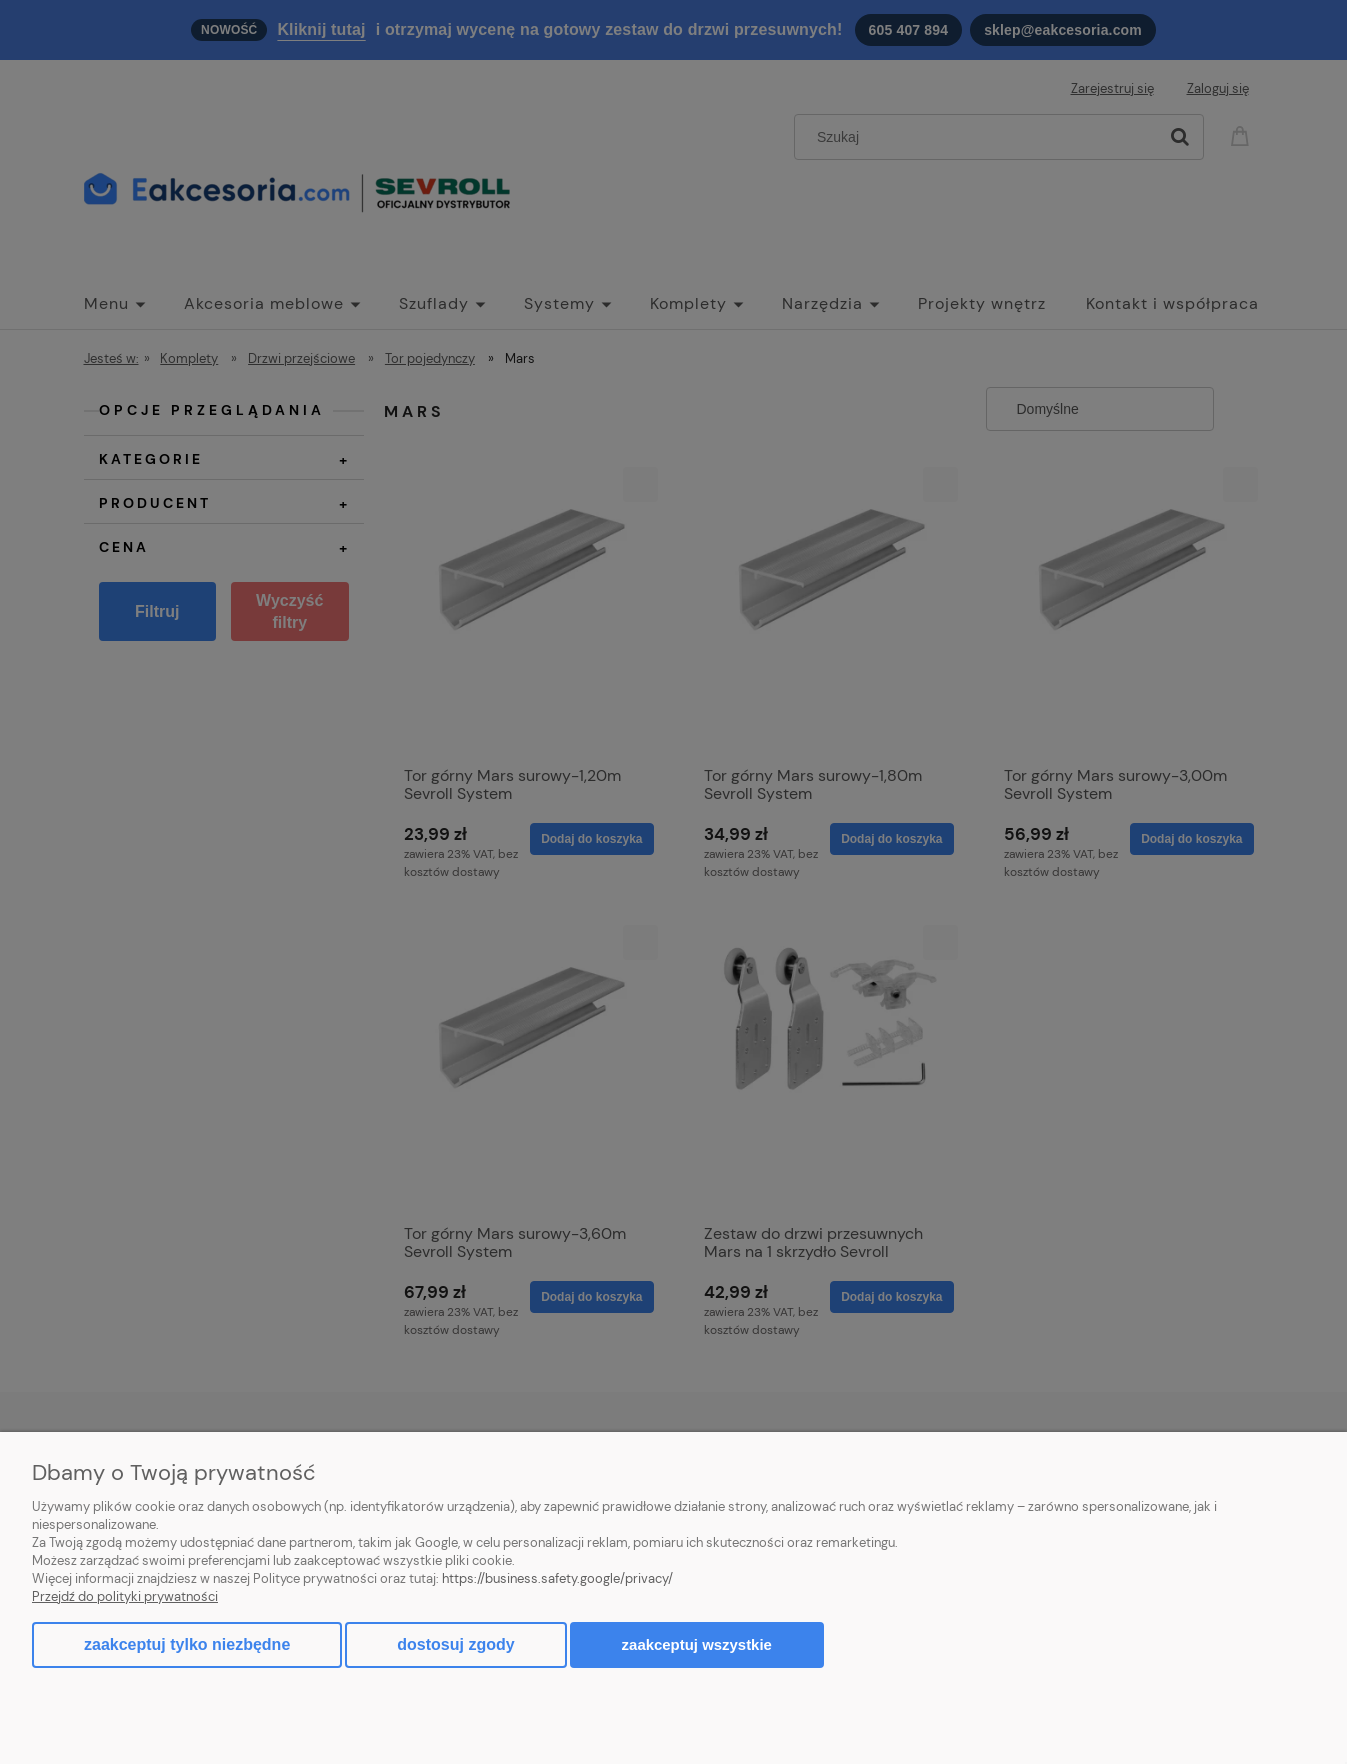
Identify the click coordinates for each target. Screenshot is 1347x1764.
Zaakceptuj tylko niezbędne (187, 1644)
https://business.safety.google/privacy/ (557, 1578)
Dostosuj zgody (455, 1644)
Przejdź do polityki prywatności (125, 1596)
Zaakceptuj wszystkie (697, 1644)
